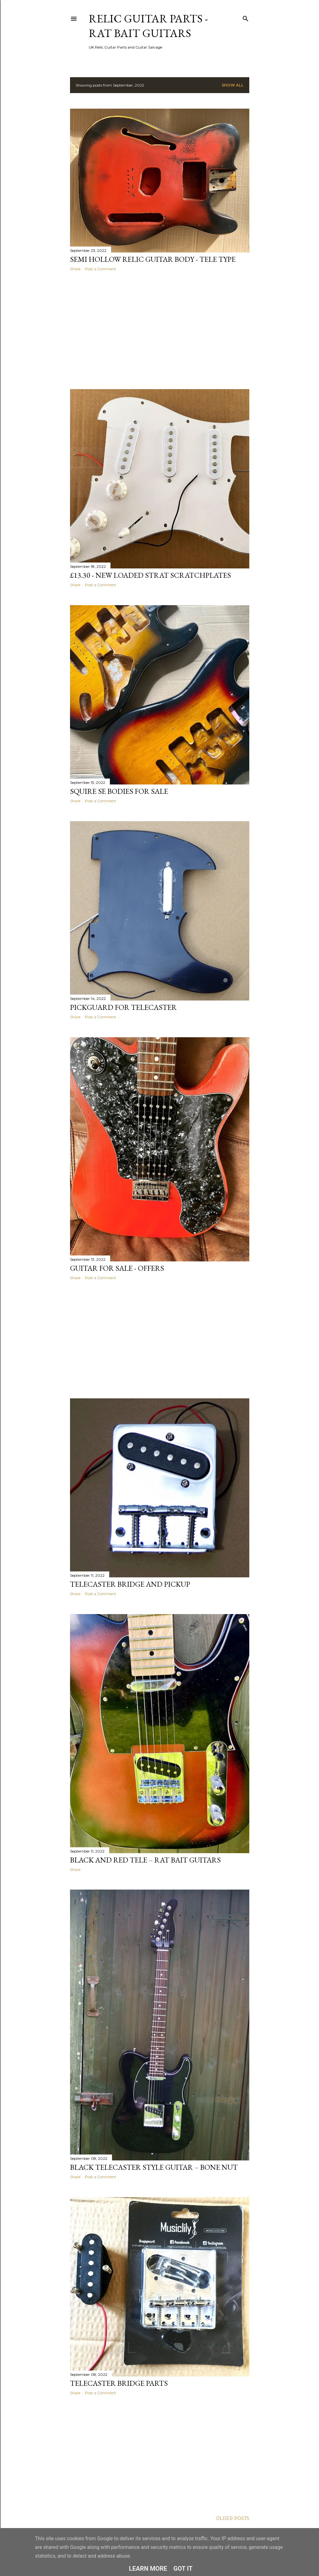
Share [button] (75, 268)
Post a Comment (100, 268)
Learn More (148, 2568)
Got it (183, 2568)
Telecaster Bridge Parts (119, 2383)
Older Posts (232, 2518)
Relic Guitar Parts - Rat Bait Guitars (148, 25)
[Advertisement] (159, 330)
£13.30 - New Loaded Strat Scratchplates (150, 575)
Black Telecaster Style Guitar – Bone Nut (154, 2167)
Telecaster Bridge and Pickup (130, 1584)
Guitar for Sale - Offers (117, 1268)
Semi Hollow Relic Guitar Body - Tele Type (153, 259)
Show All (233, 85)
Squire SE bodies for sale (119, 791)
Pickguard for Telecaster (123, 1007)
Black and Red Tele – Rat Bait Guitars (145, 1860)
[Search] (245, 17)
